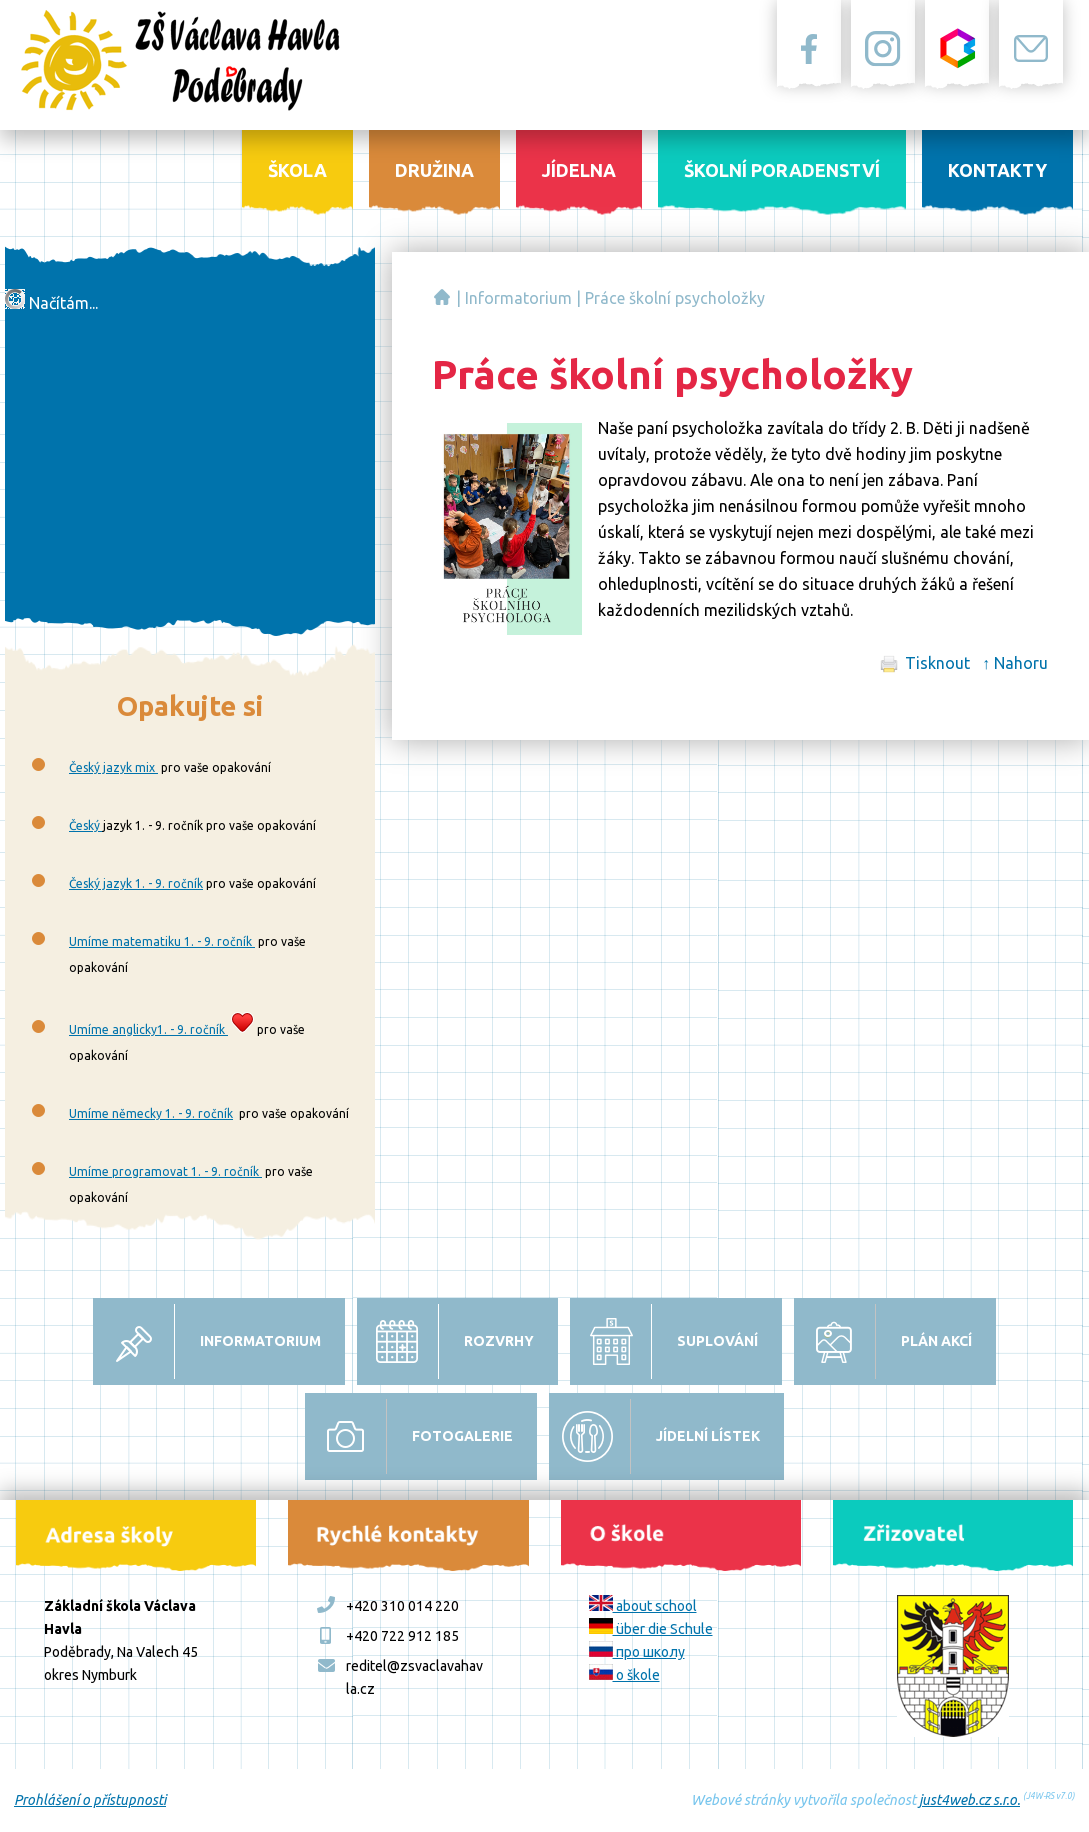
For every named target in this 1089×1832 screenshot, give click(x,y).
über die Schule (651, 1629)
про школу (637, 1652)
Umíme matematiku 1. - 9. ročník (162, 941)
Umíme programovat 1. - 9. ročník (165, 1171)
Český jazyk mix (113, 767)
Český (86, 825)
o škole (624, 1675)
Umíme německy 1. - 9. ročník (151, 1113)
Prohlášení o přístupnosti (90, 1800)
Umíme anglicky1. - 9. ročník (148, 1029)
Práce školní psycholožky (675, 298)
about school (643, 1606)
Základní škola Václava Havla (442, 297)
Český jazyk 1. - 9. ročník (136, 883)
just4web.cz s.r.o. (969, 1800)
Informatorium (518, 298)
